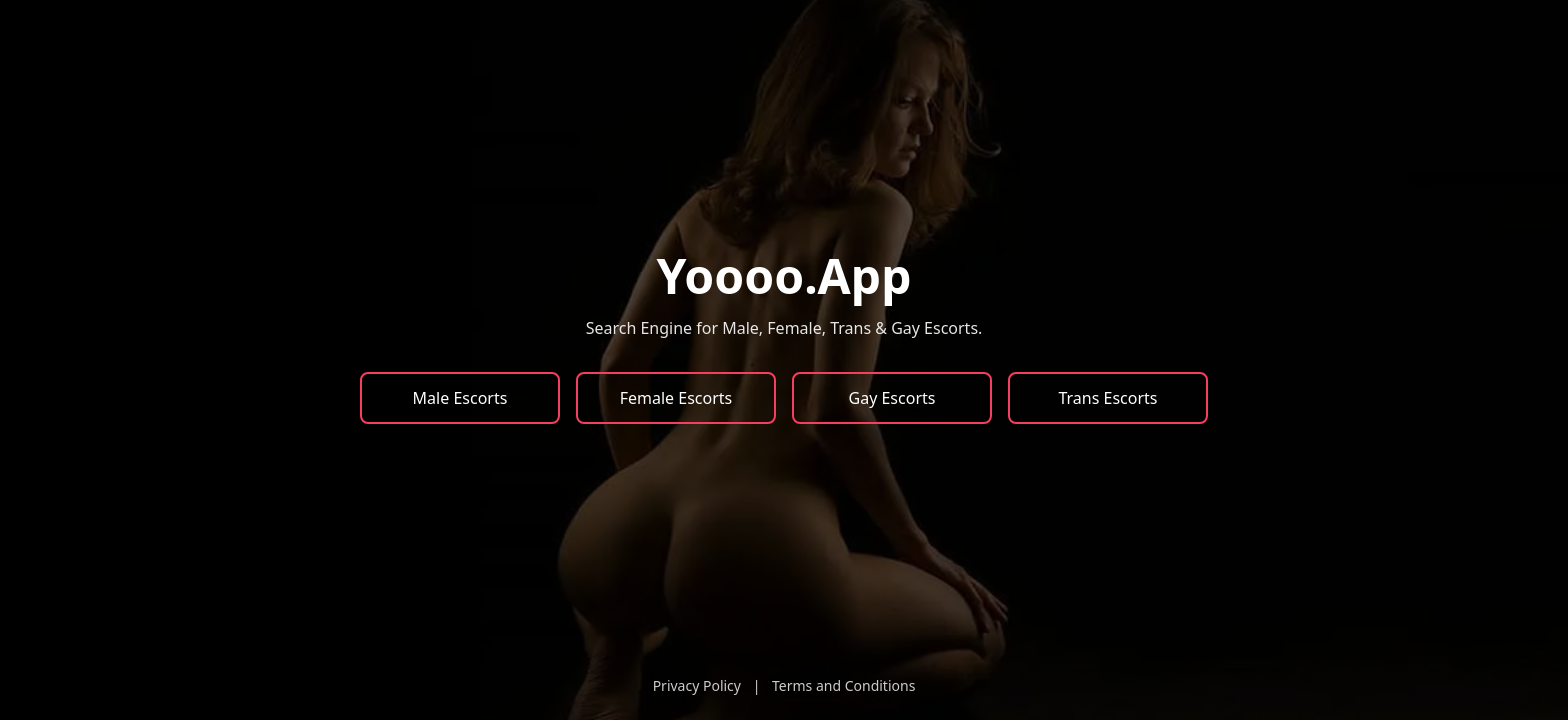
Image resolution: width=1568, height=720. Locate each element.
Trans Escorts (1107, 398)
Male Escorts (460, 398)
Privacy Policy (697, 685)
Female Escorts (676, 398)
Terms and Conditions (843, 685)
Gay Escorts (892, 398)
